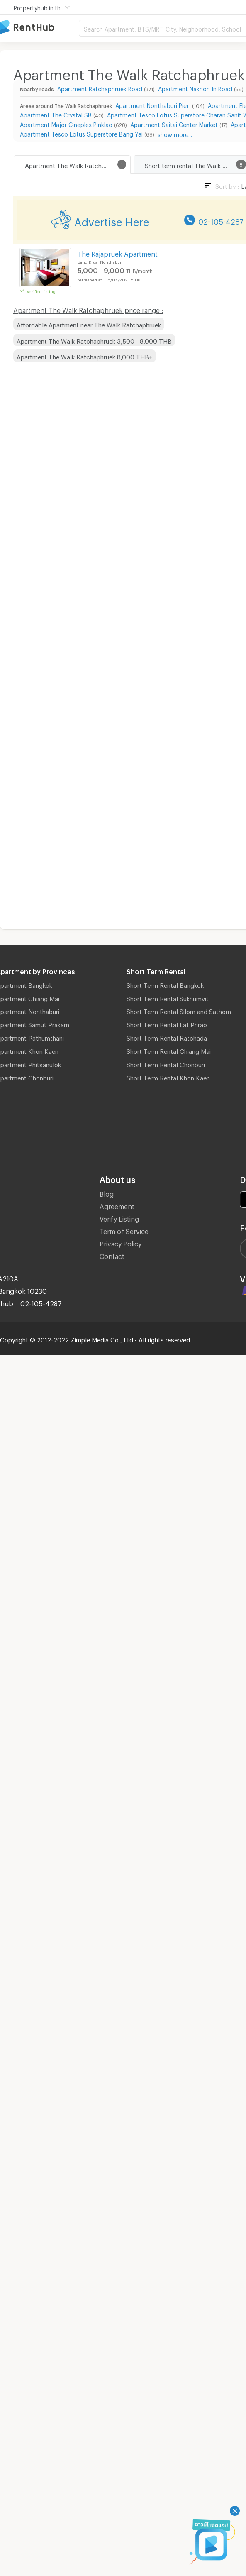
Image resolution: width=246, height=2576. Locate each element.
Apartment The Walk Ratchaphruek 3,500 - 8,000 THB (94, 339)
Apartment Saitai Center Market (174, 123)
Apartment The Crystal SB (56, 114)
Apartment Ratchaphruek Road (99, 88)
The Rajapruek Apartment (118, 252)
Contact (112, 1255)
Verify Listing (119, 1217)
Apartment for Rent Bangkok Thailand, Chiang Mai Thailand (39, 27)
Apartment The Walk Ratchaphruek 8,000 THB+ (85, 355)
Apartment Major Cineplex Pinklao (66, 123)
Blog (107, 1192)
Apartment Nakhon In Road (195, 88)
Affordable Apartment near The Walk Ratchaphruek (89, 323)
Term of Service (124, 1230)
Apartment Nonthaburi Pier (152, 104)
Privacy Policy (120, 1242)
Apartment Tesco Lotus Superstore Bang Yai (81, 133)
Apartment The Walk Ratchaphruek (74, 164)
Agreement (117, 1205)
